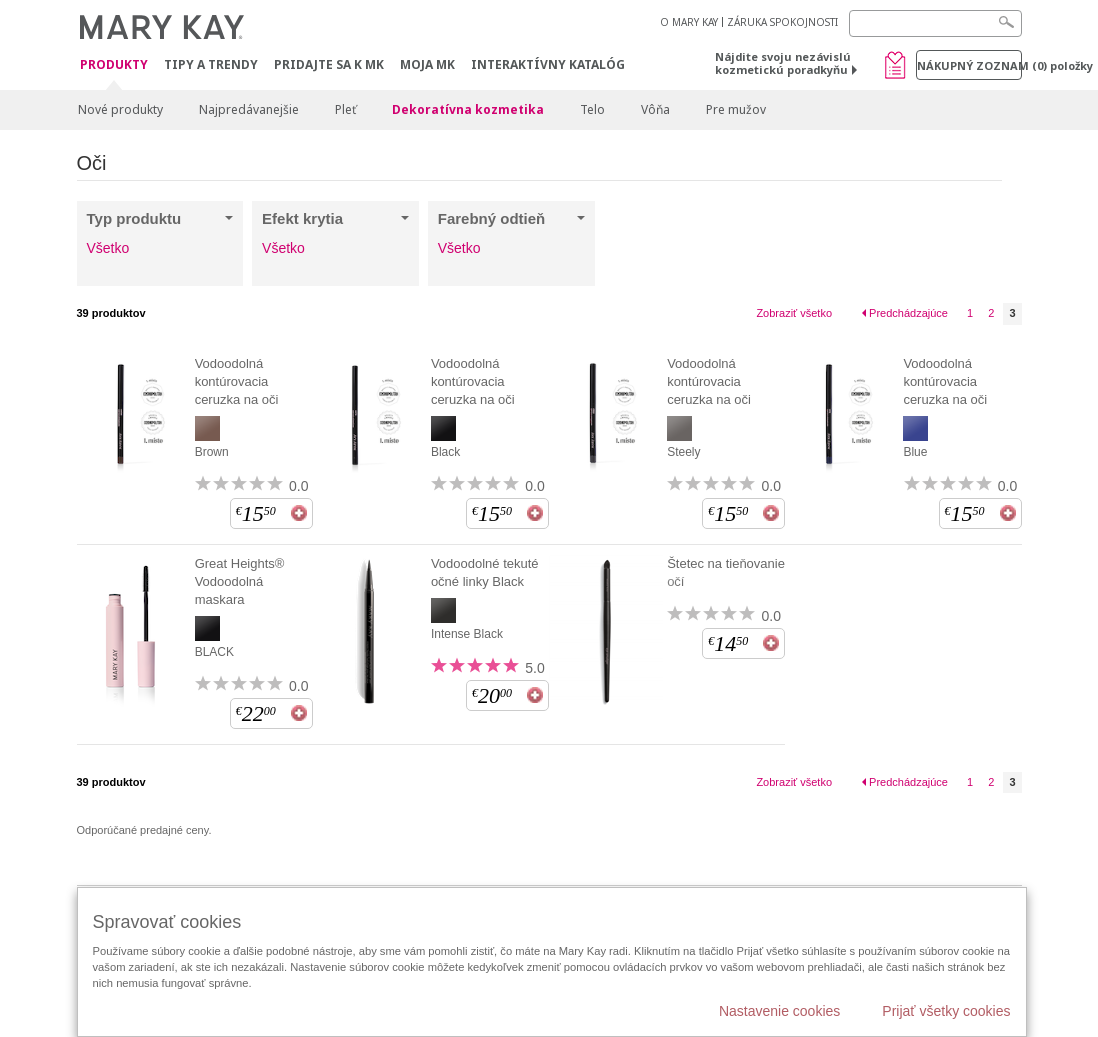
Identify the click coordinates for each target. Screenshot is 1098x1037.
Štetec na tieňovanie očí (726, 572)
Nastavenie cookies (779, 1011)
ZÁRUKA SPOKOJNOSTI (782, 22)
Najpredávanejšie (249, 109)
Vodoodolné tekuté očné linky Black (485, 572)
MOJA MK (427, 64)
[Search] (935, 23)
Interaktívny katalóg (548, 64)
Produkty (114, 65)
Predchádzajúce (908, 313)
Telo (592, 109)
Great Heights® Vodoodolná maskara (240, 581)
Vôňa (655, 109)
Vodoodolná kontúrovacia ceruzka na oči (237, 381)
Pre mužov (736, 109)
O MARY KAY (689, 22)
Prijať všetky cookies (946, 1011)
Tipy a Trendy (211, 64)
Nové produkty (120, 109)
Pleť (345, 109)
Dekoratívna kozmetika (468, 109)
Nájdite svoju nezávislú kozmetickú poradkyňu (783, 63)
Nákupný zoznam (969, 65)
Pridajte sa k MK (329, 64)
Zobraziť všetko (794, 313)
